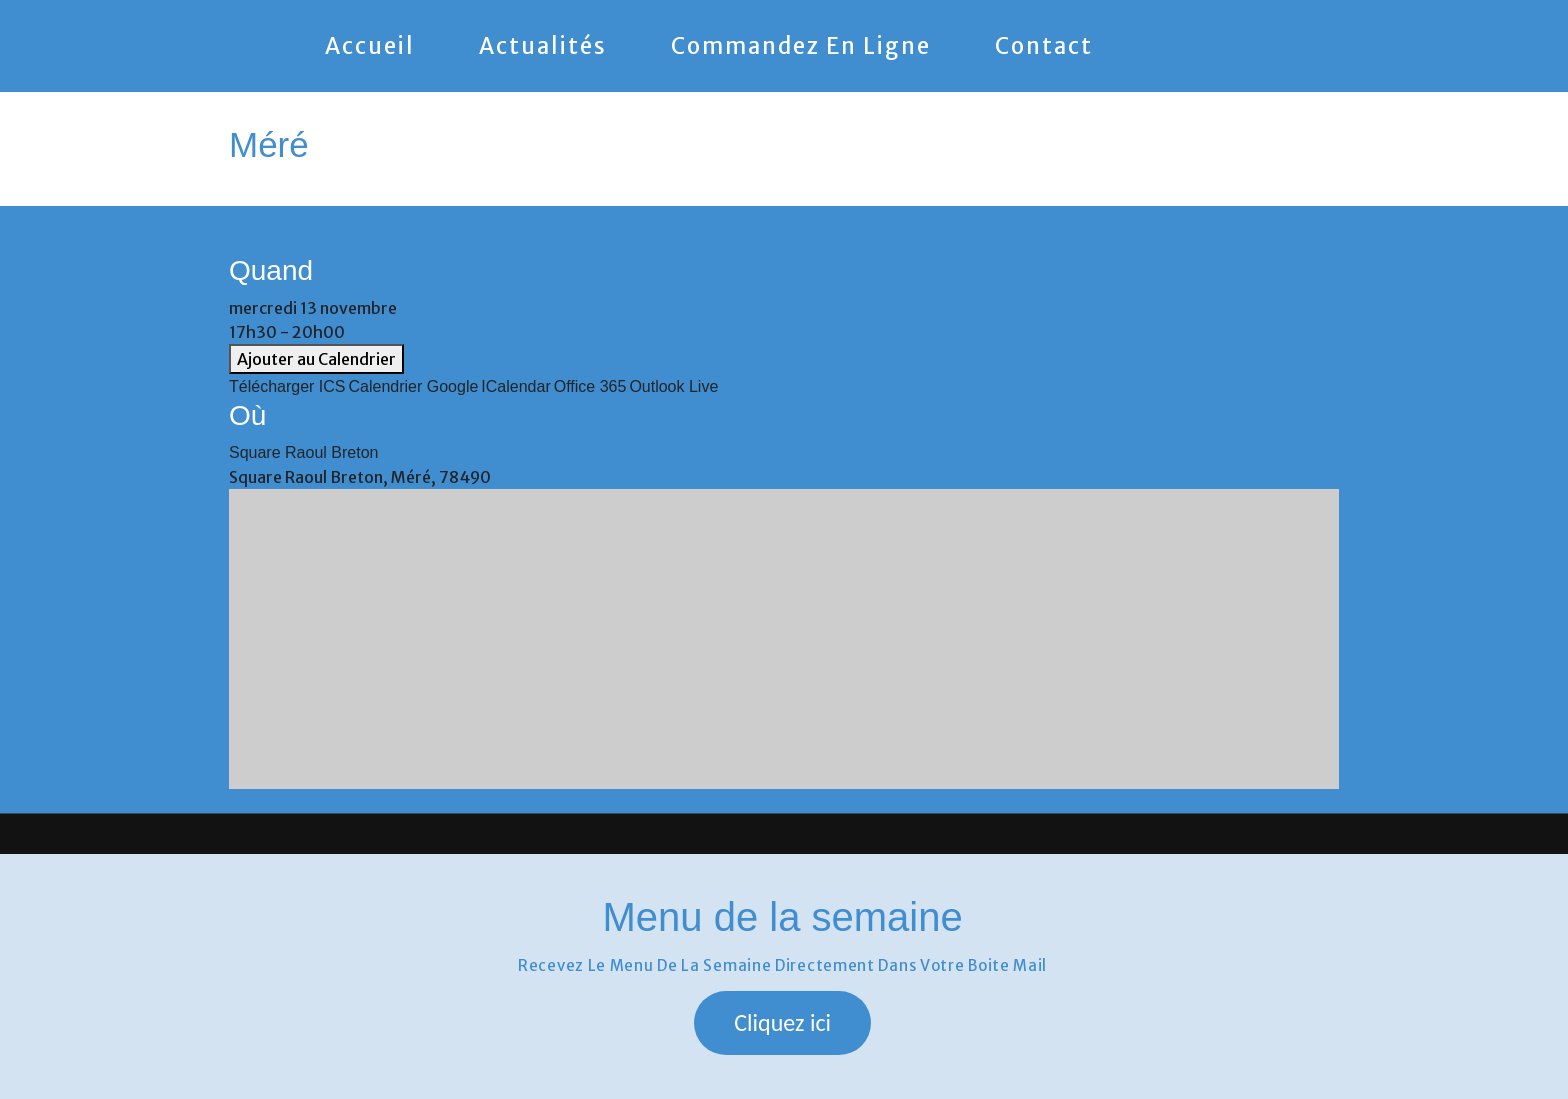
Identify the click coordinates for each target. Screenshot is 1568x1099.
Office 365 (590, 386)
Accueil (370, 46)
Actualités (543, 46)
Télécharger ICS (287, 386)
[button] (782, 1023)
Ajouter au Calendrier (316, 359)
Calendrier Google (414, 386)
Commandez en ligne (801, 46)
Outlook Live (673, 386)
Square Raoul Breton (303, 452)
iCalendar (515, 386)
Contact (1044, 46)
